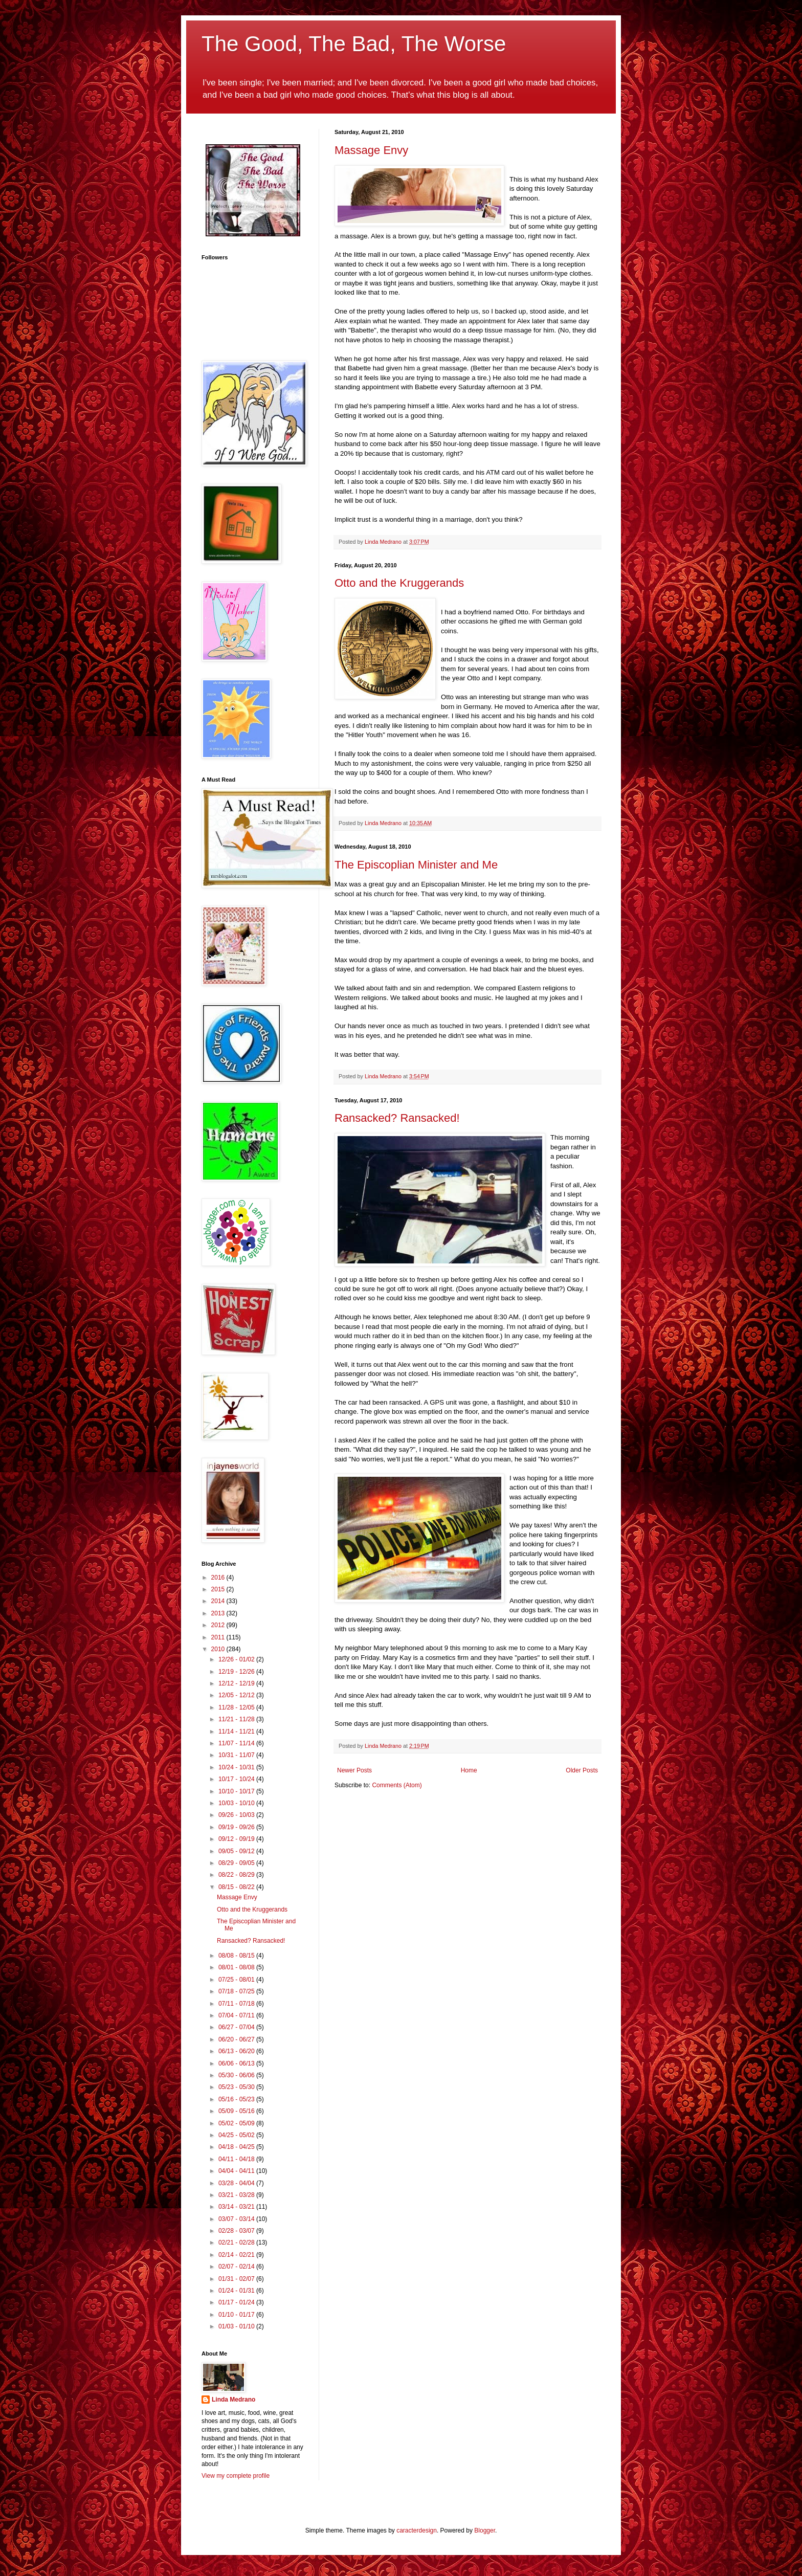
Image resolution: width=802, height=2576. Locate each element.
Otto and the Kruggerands (399, 582)
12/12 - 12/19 (237, 1683)
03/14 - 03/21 (237, 2206)
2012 (219, 1625)
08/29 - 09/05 (237, 1863)
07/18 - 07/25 (237, 1991)
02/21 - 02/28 (237, 2242)
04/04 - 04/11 (237, 2170)
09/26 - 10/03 (237, 1814)
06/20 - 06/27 (237, 2039)
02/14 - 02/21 (237, 2254)
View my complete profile (236, 2475)
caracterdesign (416, 2530)
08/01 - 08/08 (237, 1967)
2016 (219, 1577)
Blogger (484, 2530)
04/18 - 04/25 (237, 2146)
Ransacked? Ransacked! (397, 1118)
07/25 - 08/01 (237, 1979)
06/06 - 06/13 (237, 2063)
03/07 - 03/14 (237, 2219)
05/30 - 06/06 (237, 2075)
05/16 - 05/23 (237, 2099)
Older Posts (582, 1770)
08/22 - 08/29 (237, 1874)
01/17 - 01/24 (237, 2302)
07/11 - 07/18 (237, 2003)
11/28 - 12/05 (237, 1707)
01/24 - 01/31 (237, 2290)
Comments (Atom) (396, 1785)
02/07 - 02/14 (237, 2266)
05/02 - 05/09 (237, 2123)
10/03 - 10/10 (237, 1803)
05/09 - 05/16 (237, 2111)
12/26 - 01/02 (237, 1659)
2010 (219, 1649)
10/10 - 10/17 (237, 1791)
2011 (219, 1637)
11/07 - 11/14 (237, 1743)
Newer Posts (354, 1770)
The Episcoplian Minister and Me (416, 864)
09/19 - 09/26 (237, 1827)
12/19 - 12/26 (237, 1671)
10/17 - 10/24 (237, 1779)
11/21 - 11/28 (237, 1719)
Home (469, 1770)
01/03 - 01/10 (237, 2326)
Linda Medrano (233, 2399)
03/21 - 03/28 (237, 2195)
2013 (219, 1613)
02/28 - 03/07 (237, 2230)
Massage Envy (371, 150)
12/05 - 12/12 (237, 1695)
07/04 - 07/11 (237, 2015)
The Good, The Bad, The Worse (354, 44)
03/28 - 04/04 (237, 2183)
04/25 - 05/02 (237, 2135)
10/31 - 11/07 (237, 1755)
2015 (219, 1589)
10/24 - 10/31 (237, 1767)
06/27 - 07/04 (237, 2027)
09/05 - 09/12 (237, 1851)
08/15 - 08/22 (237, 1887)
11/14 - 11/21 (237, 1731)
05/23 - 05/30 (237, 2087)
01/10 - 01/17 (237, 2314)
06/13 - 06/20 (237, 2051)
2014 (219, 1601)
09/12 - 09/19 (237, 1838)
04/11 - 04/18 (237, 2159)
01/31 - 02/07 (237, 2278)
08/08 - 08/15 (237, 1955)
